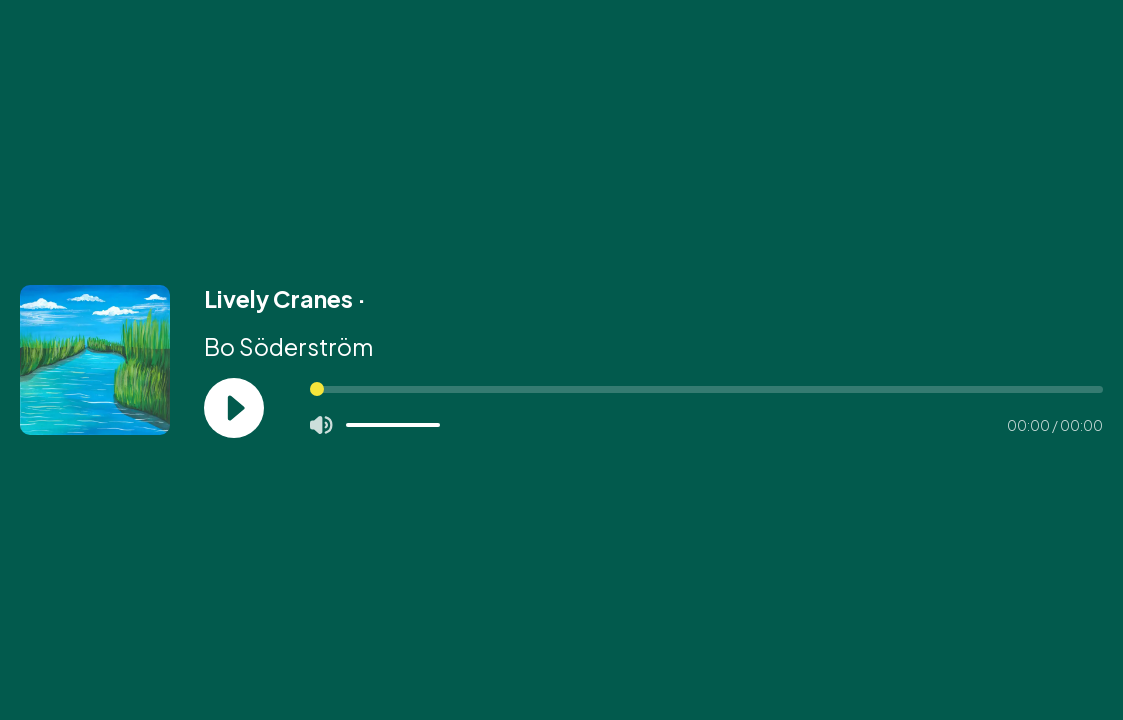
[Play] (234, 408)
